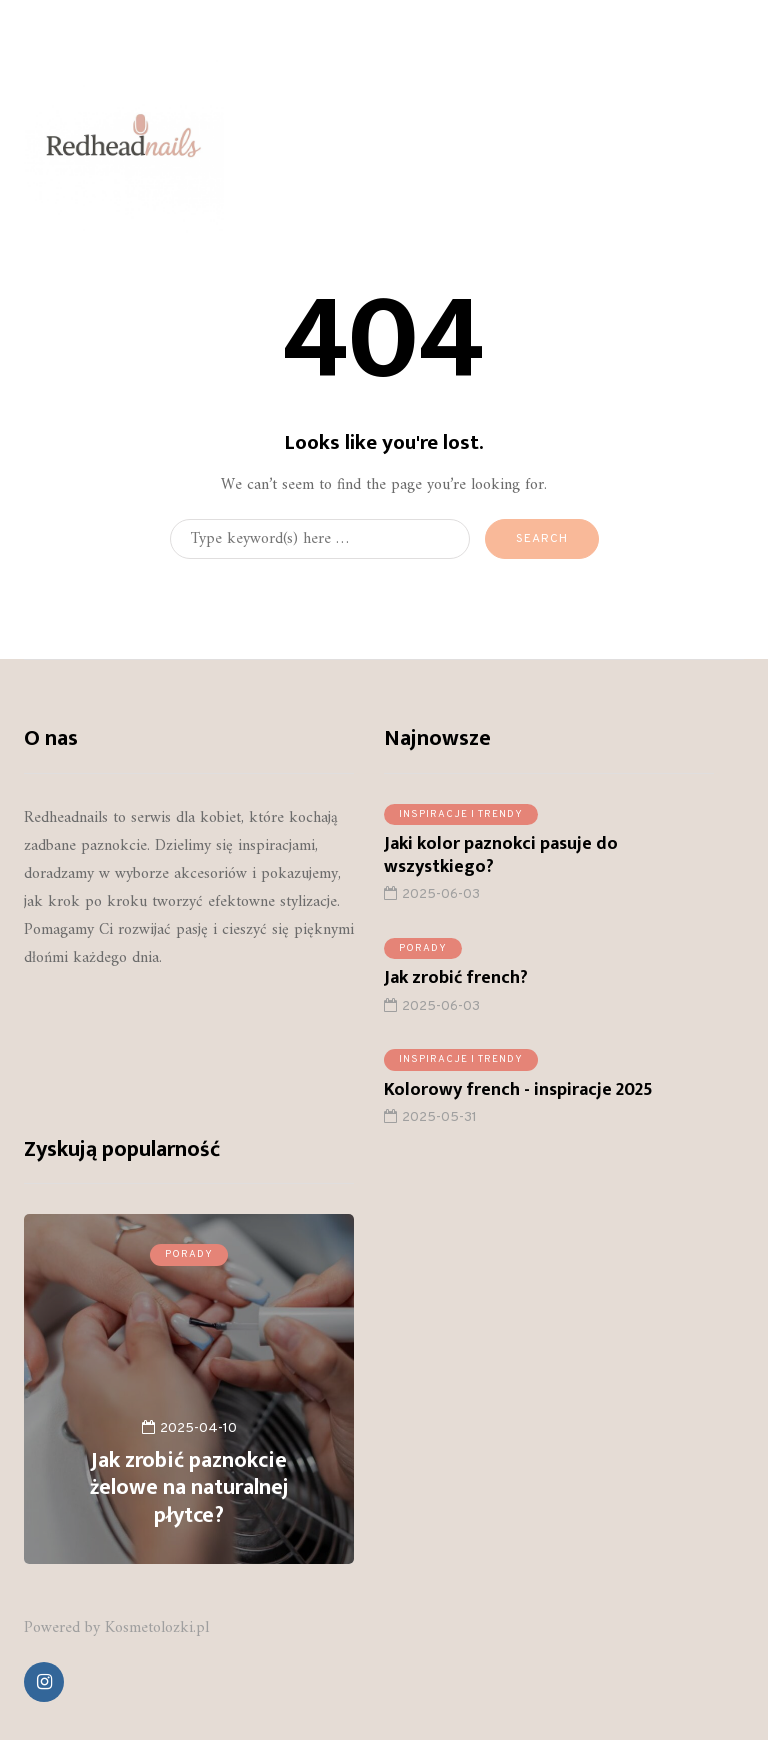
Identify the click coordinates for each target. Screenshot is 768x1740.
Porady (423, 955)
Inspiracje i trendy (461, 821)
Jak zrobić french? (456, 986)
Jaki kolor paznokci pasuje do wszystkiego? (501, 863)
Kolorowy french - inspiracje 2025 (518, 1097)
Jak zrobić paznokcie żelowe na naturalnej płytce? (189, 1488)
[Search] (320, 539)
